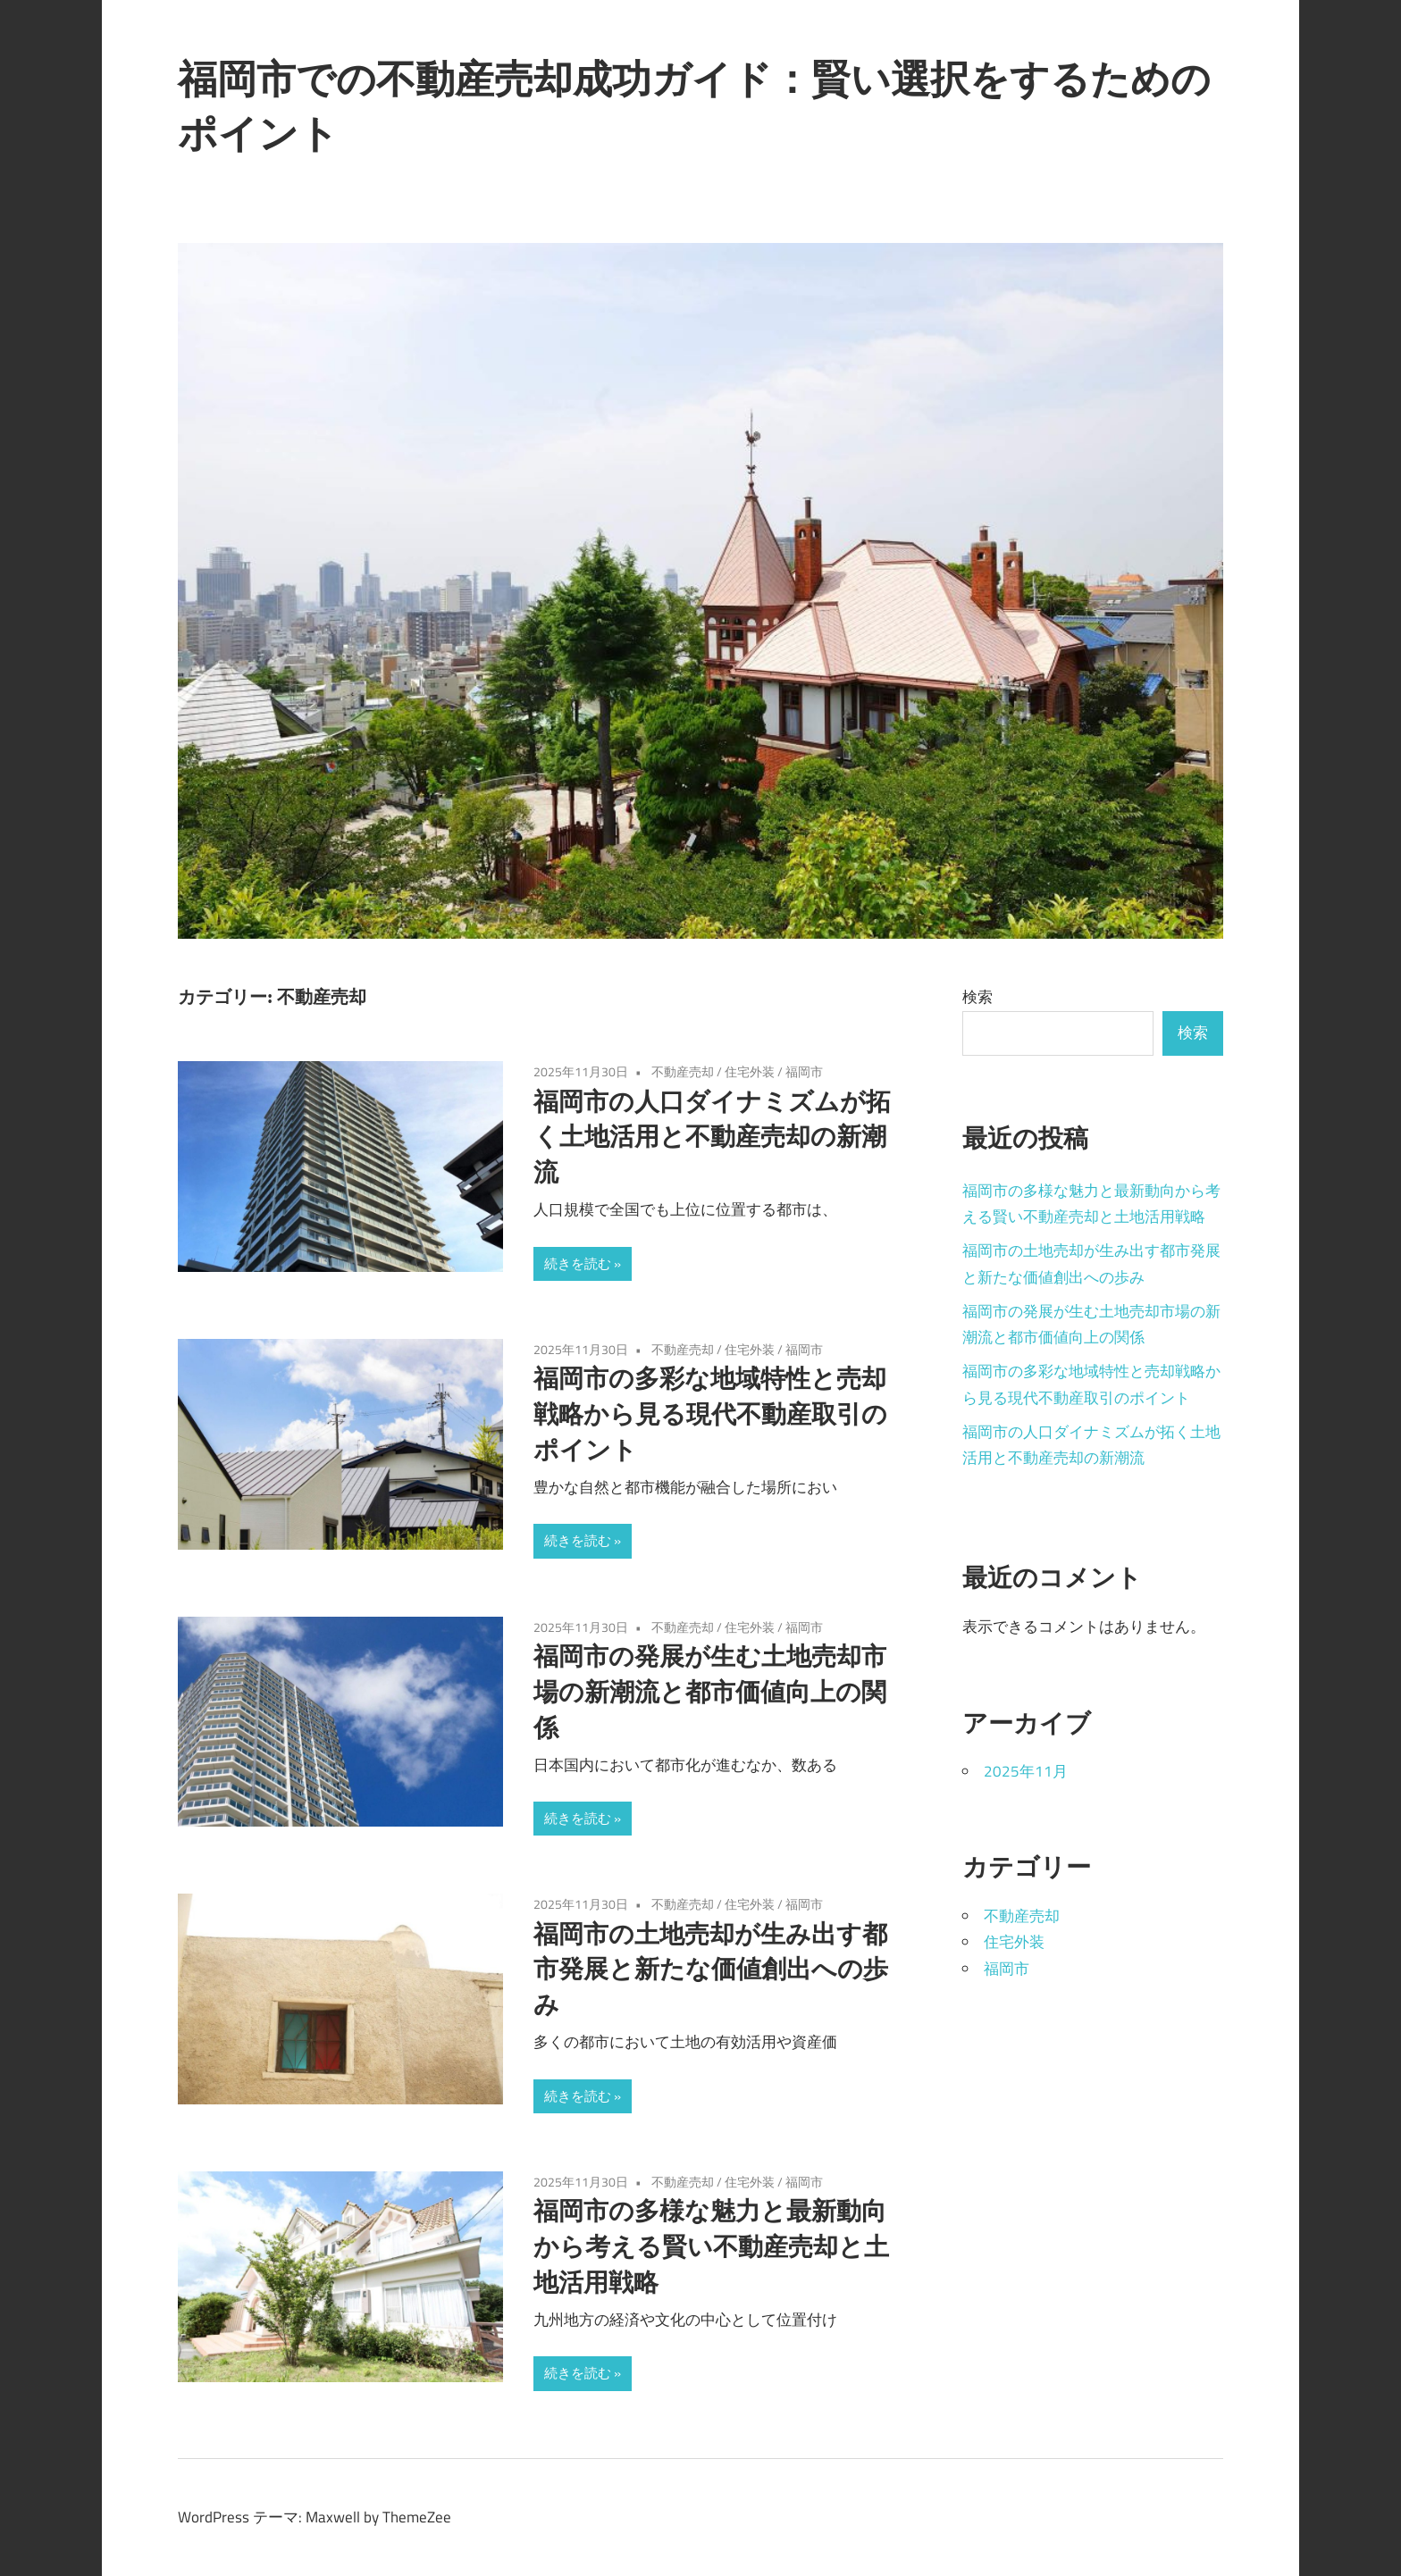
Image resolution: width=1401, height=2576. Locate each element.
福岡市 (804, 1071)
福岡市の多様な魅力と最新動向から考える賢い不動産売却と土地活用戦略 (711, 2246)
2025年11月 (1026, 1771)
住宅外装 (750, 1071)
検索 (977, 996)
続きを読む (577, 1263)
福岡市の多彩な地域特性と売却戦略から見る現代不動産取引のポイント (710, 1413)
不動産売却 (682, 1071)
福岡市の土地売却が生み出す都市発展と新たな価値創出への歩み (710, 1969)
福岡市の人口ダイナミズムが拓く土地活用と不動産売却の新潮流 (712, 1136)
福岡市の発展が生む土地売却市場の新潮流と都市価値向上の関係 (709, 1691)
